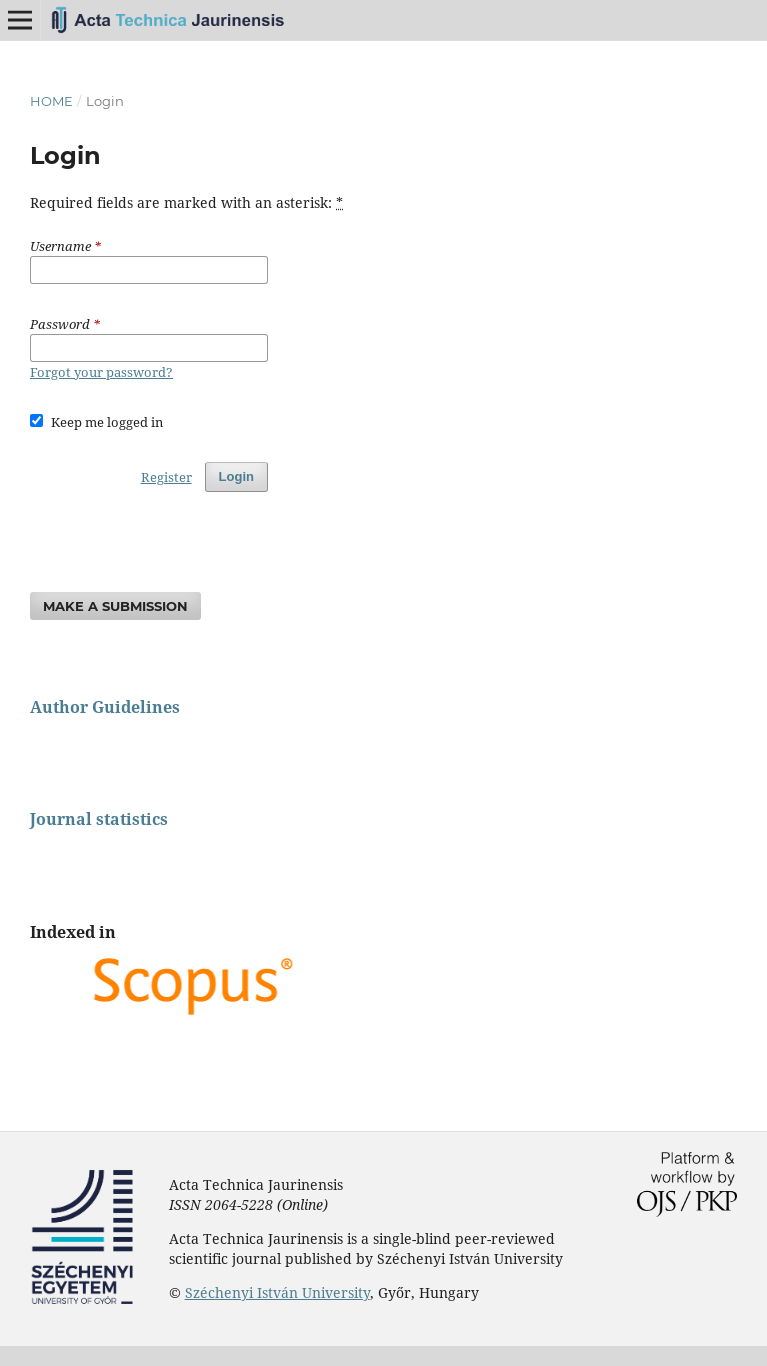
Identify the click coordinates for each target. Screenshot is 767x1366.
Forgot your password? (101, 372)
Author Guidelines (105, 707)
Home (51, 101)
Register (166, 477)
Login (236, 476)
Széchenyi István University (277, 1292)
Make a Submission (115, 606)
